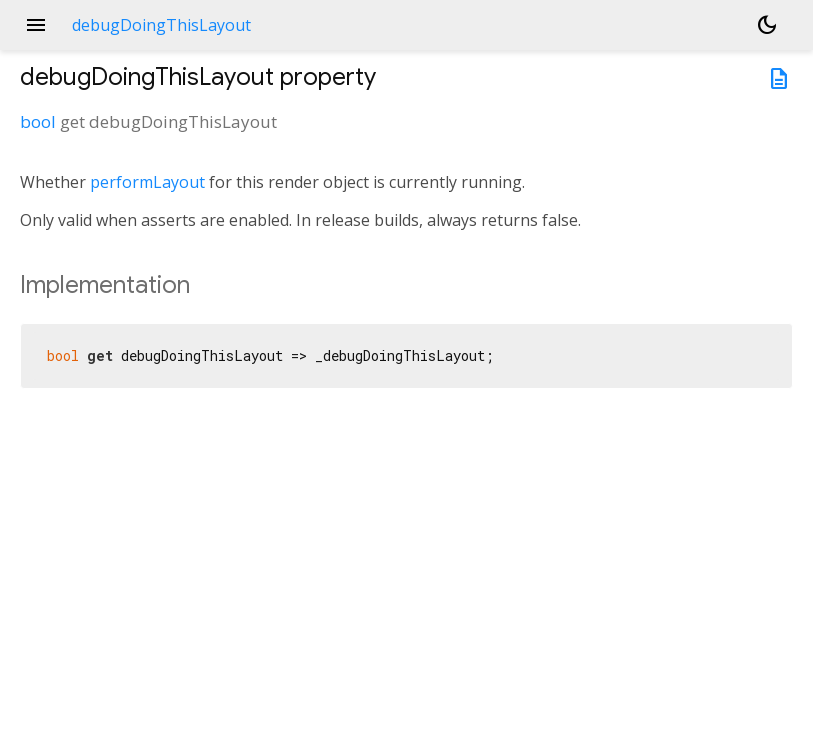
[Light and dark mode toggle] (767, 25)
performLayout (147, 182)
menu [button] (36, 25)
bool (38, 121)
